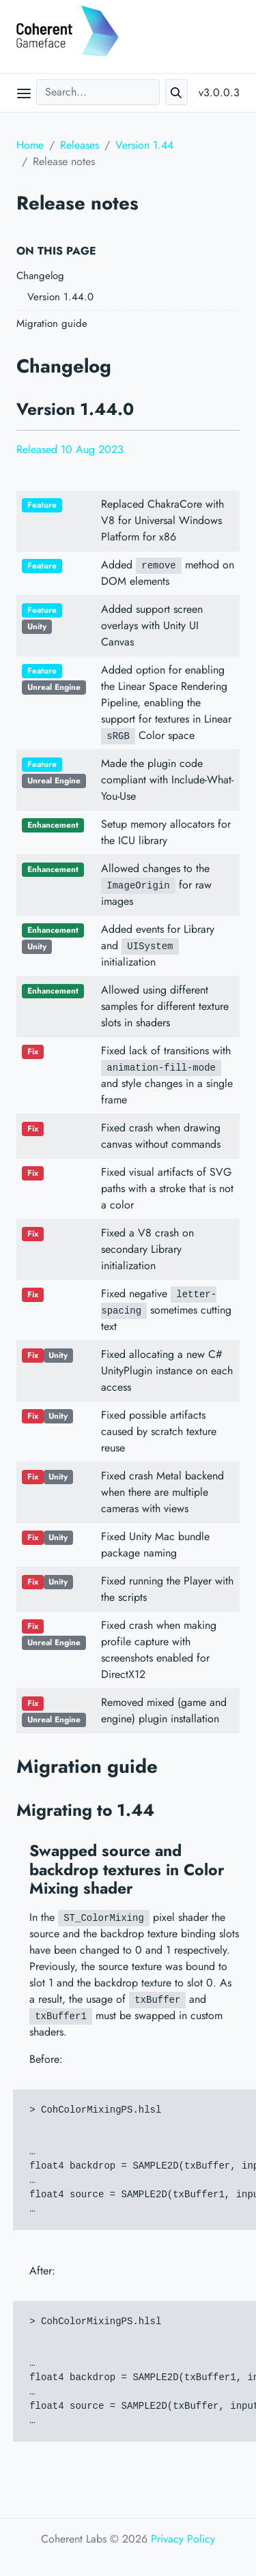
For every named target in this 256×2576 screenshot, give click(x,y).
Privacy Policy (183, 2539)
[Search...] (98, 92)
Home (30, 145)
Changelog (40, 275)
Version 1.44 (144, 145)
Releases (79, 145)
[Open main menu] (24, 92)
